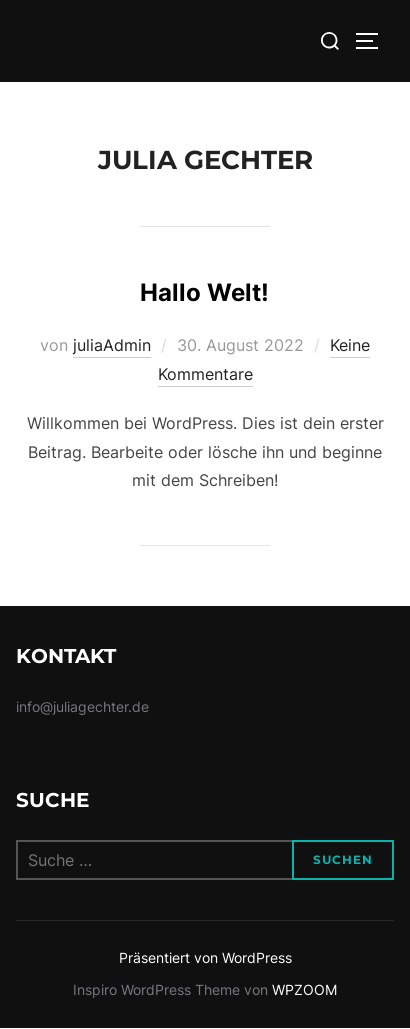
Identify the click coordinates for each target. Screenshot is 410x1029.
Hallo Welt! (204, 292)
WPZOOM (304, 989)
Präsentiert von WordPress (205, 957)
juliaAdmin (112, 345)
